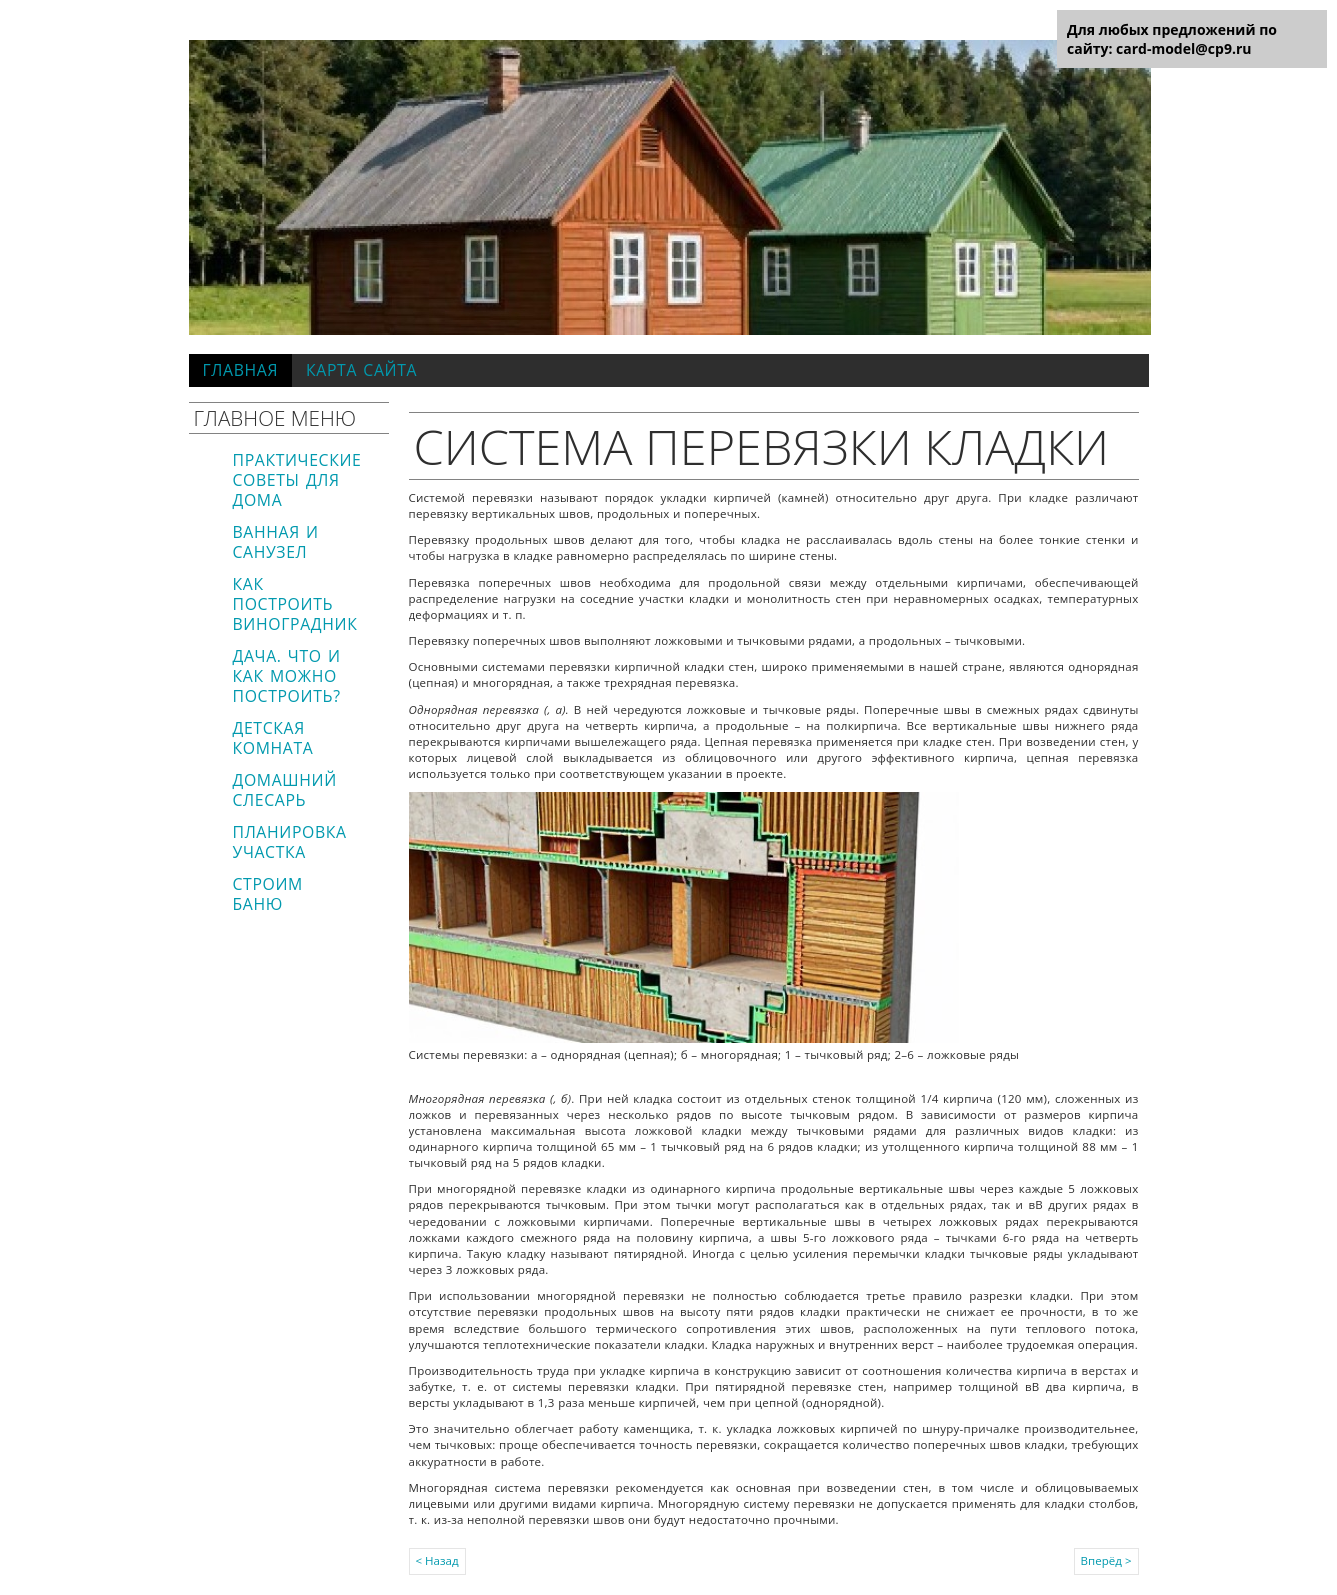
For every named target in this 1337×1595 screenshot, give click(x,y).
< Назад (437, 1560)
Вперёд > (1106, 1560)
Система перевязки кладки (762, 446)
